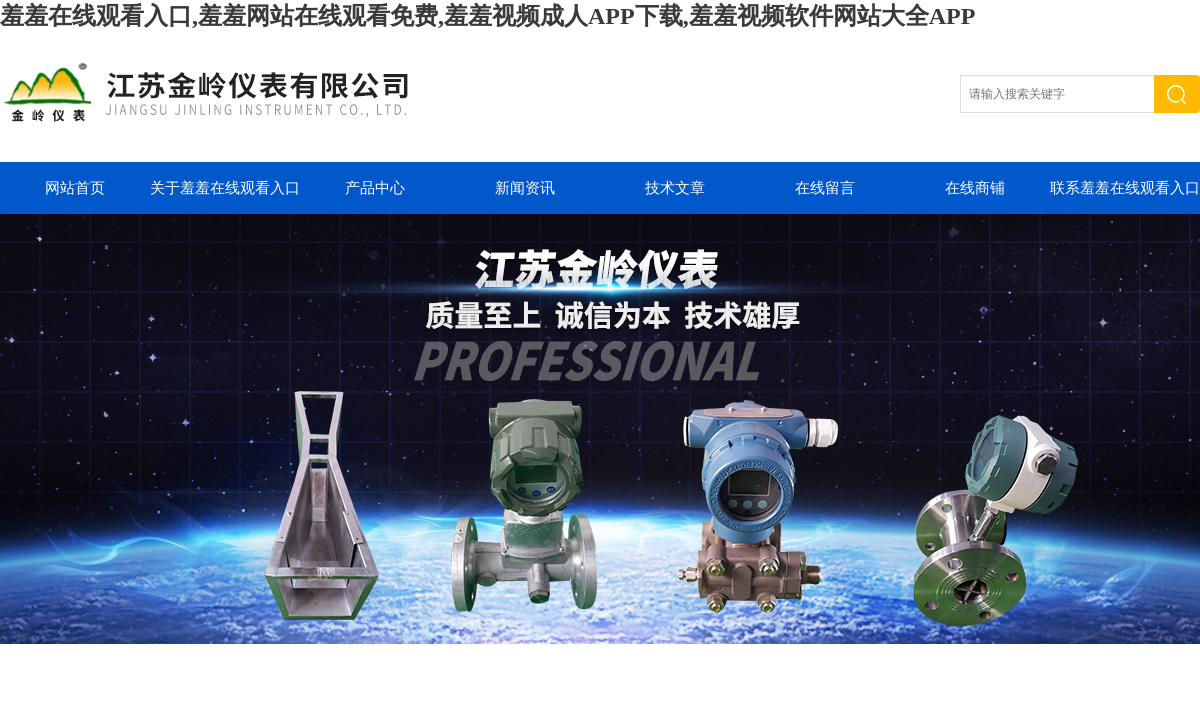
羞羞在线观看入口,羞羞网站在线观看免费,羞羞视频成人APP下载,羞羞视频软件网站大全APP (487, 16)
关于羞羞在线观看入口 (225, 188)
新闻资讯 (525, 188)
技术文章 (675, 188)
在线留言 (825, 188)
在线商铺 (975, 188)
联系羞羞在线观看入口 (1125, 188)
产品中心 (375, 188)
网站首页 (75, 188)
